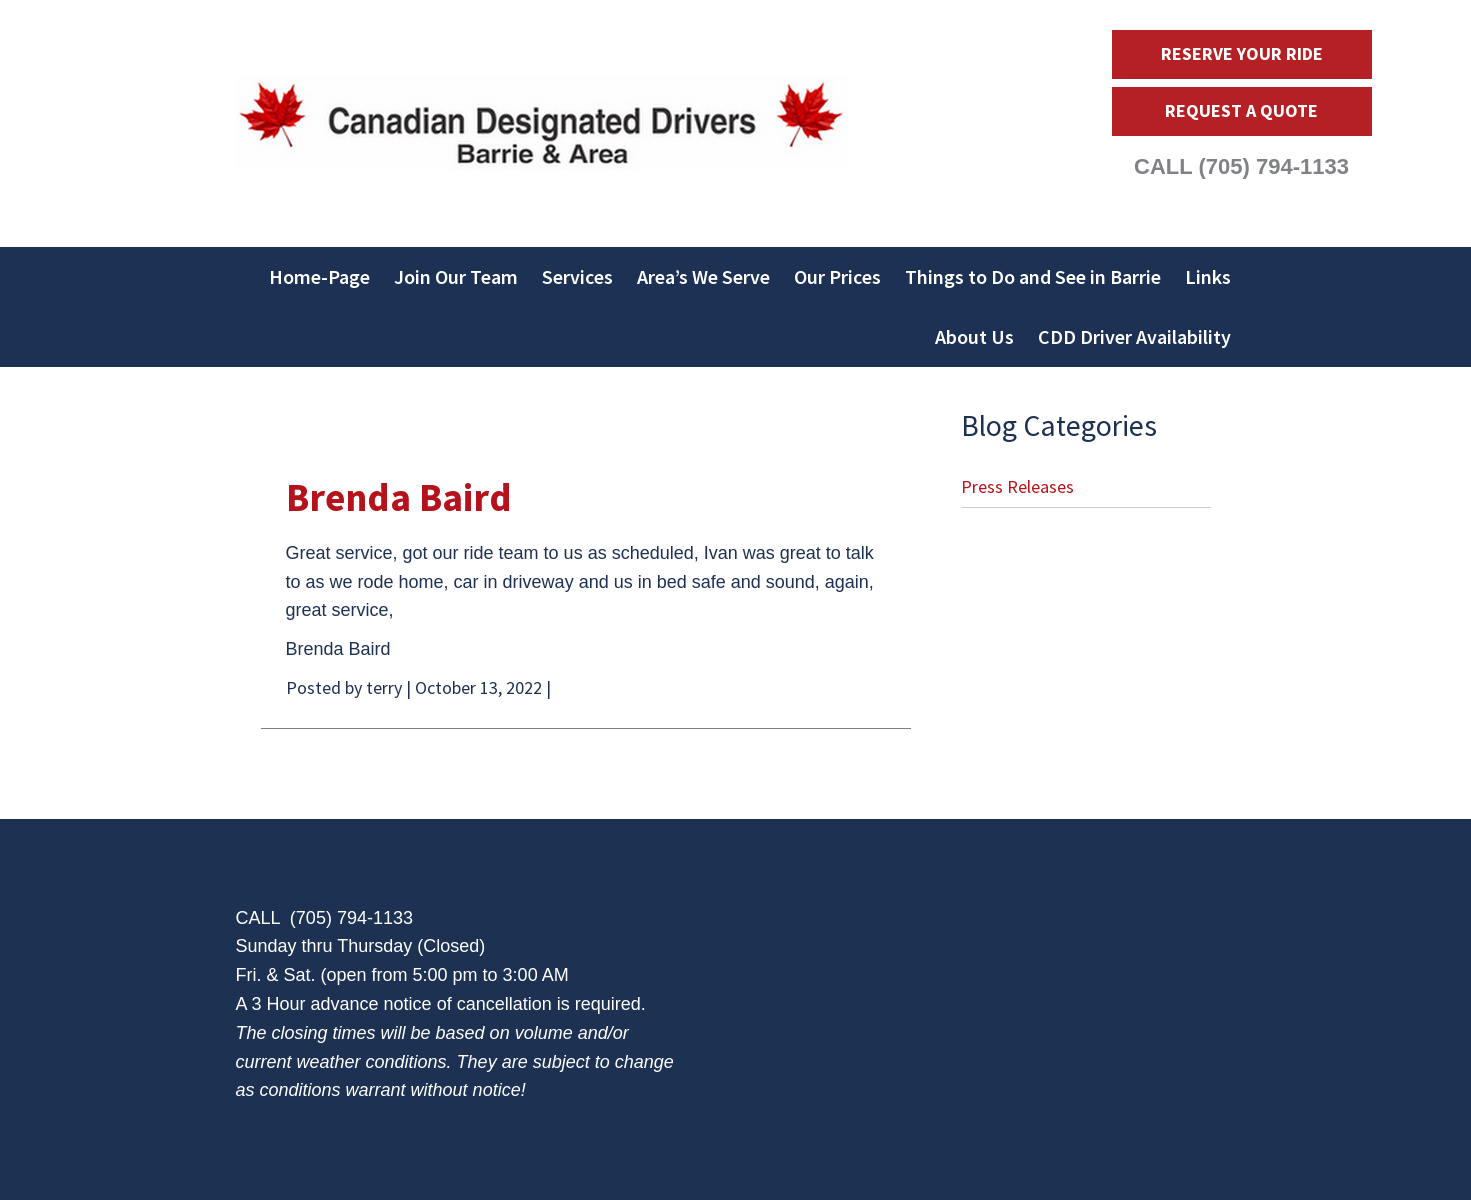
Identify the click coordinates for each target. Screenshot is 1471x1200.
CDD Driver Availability (1134, 336)
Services (577, 276)
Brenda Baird (399, 497)
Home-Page (319, 276)
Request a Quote (1241, 110)
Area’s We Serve (703, 276)
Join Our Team (456, 276)
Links (1208, 276)
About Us (974, 336)
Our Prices (837, 276)
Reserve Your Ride (1242, 53)
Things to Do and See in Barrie (1033, 276)
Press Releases (1017, 486)
